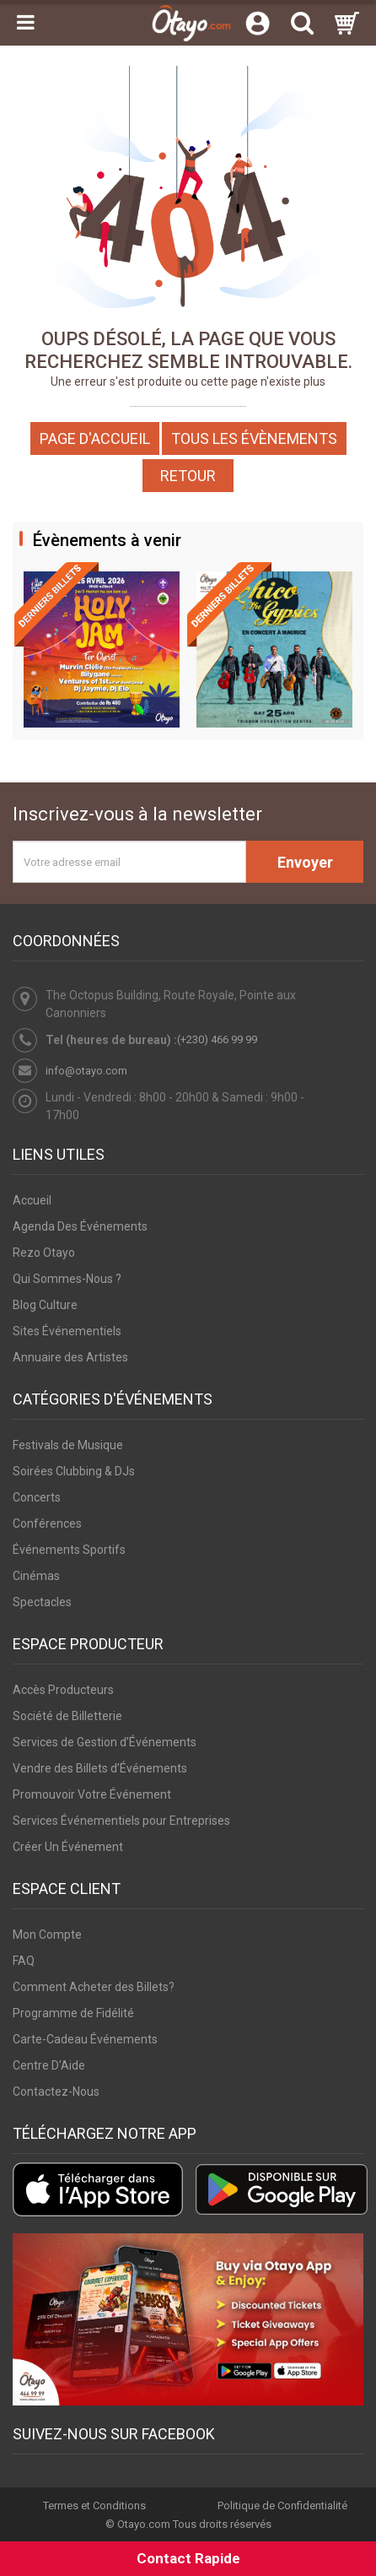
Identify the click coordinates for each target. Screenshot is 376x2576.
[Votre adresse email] (129, 862)
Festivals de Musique (68, 1445)
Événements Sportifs (69, 1549)
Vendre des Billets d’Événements (100, 1768)
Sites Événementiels (67, 1331)
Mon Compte (47, 1934)
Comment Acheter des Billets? (94, 1987)
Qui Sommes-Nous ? (67, 1278)
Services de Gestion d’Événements (104, 1742)
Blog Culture (45, 1305)
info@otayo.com (86, 1070)
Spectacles (42, 1602)
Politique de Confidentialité (282, 2506)
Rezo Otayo (44, 1252)
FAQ (24, 1960)
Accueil (32, 1200)
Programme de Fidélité (73, 2013)
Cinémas (36, 1576)
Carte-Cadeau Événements (85, 2039)
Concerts (37, 1497)
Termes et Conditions (94, 2506)
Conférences (47, 1523)
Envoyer (305, 862)
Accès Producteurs (63, 1690)
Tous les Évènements (254, 438)
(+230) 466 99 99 (217, 1039)
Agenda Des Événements (80, 1226)
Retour (188, 475)
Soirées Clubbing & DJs (74, 1471)
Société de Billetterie (67, 1716)
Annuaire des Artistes (70, 1357)
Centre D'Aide (49, 2065)
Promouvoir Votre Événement (92, 1794)
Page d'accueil (95, 438)
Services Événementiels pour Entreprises (121, 1820)
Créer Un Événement (68, 1847)
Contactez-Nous (56, 2091)
